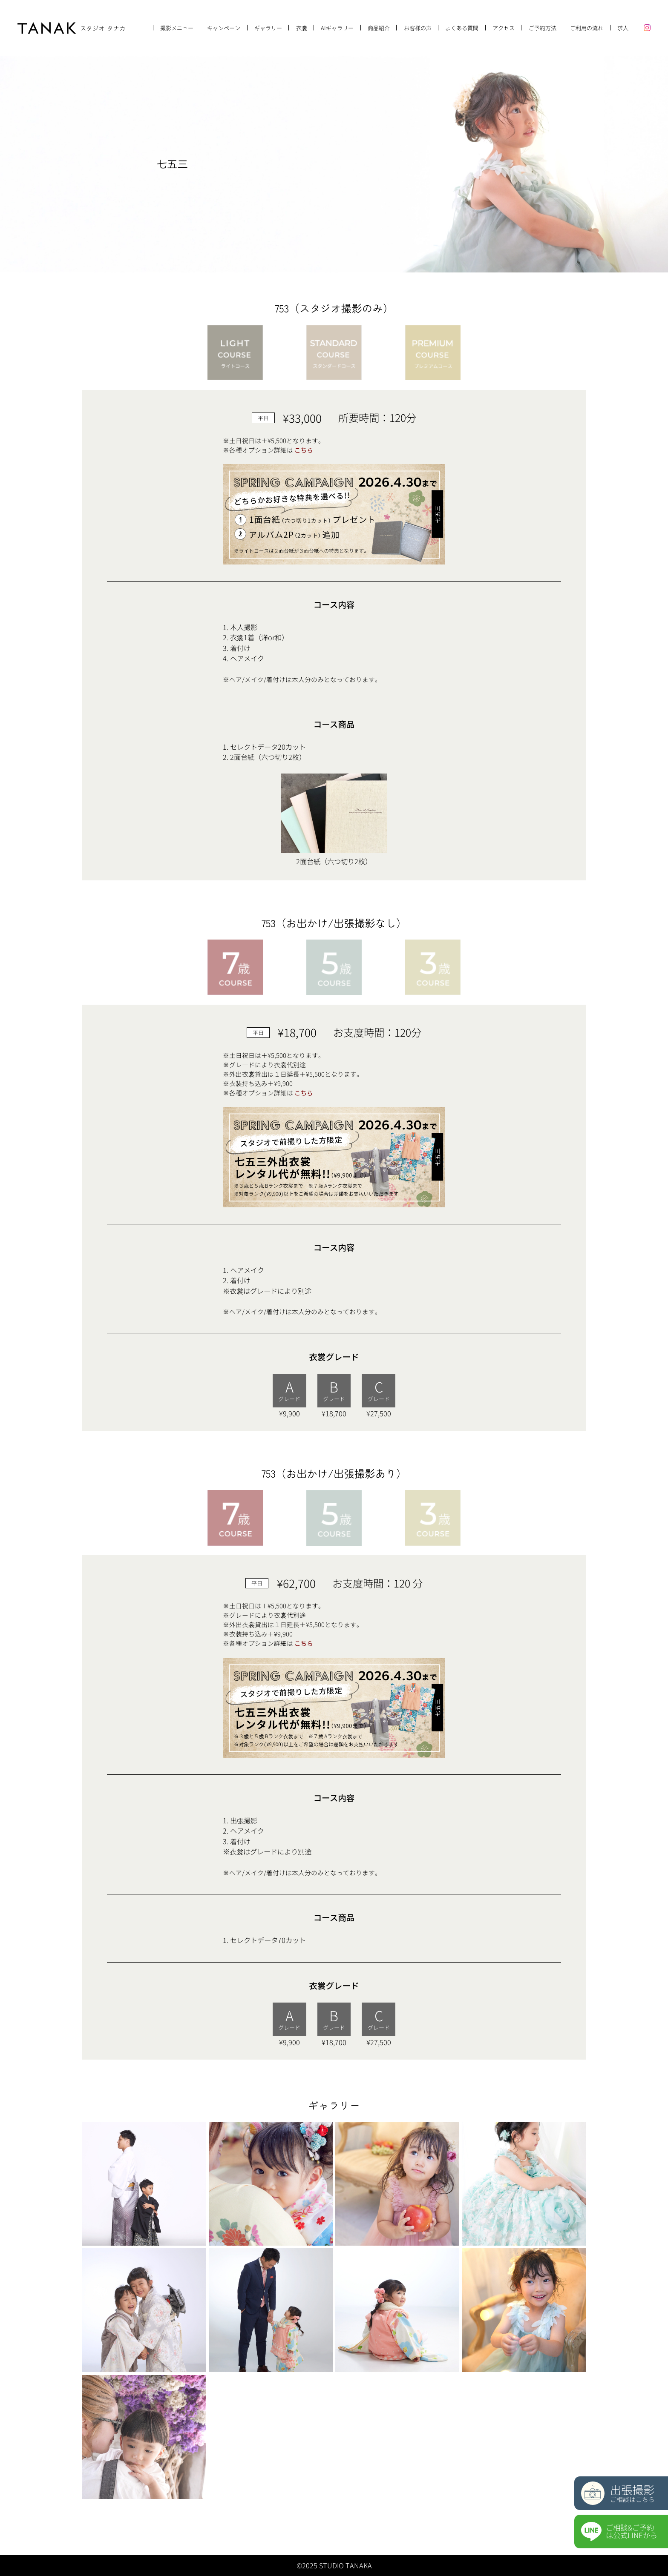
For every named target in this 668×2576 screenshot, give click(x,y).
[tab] (235, 353)
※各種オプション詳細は (268, 449)
